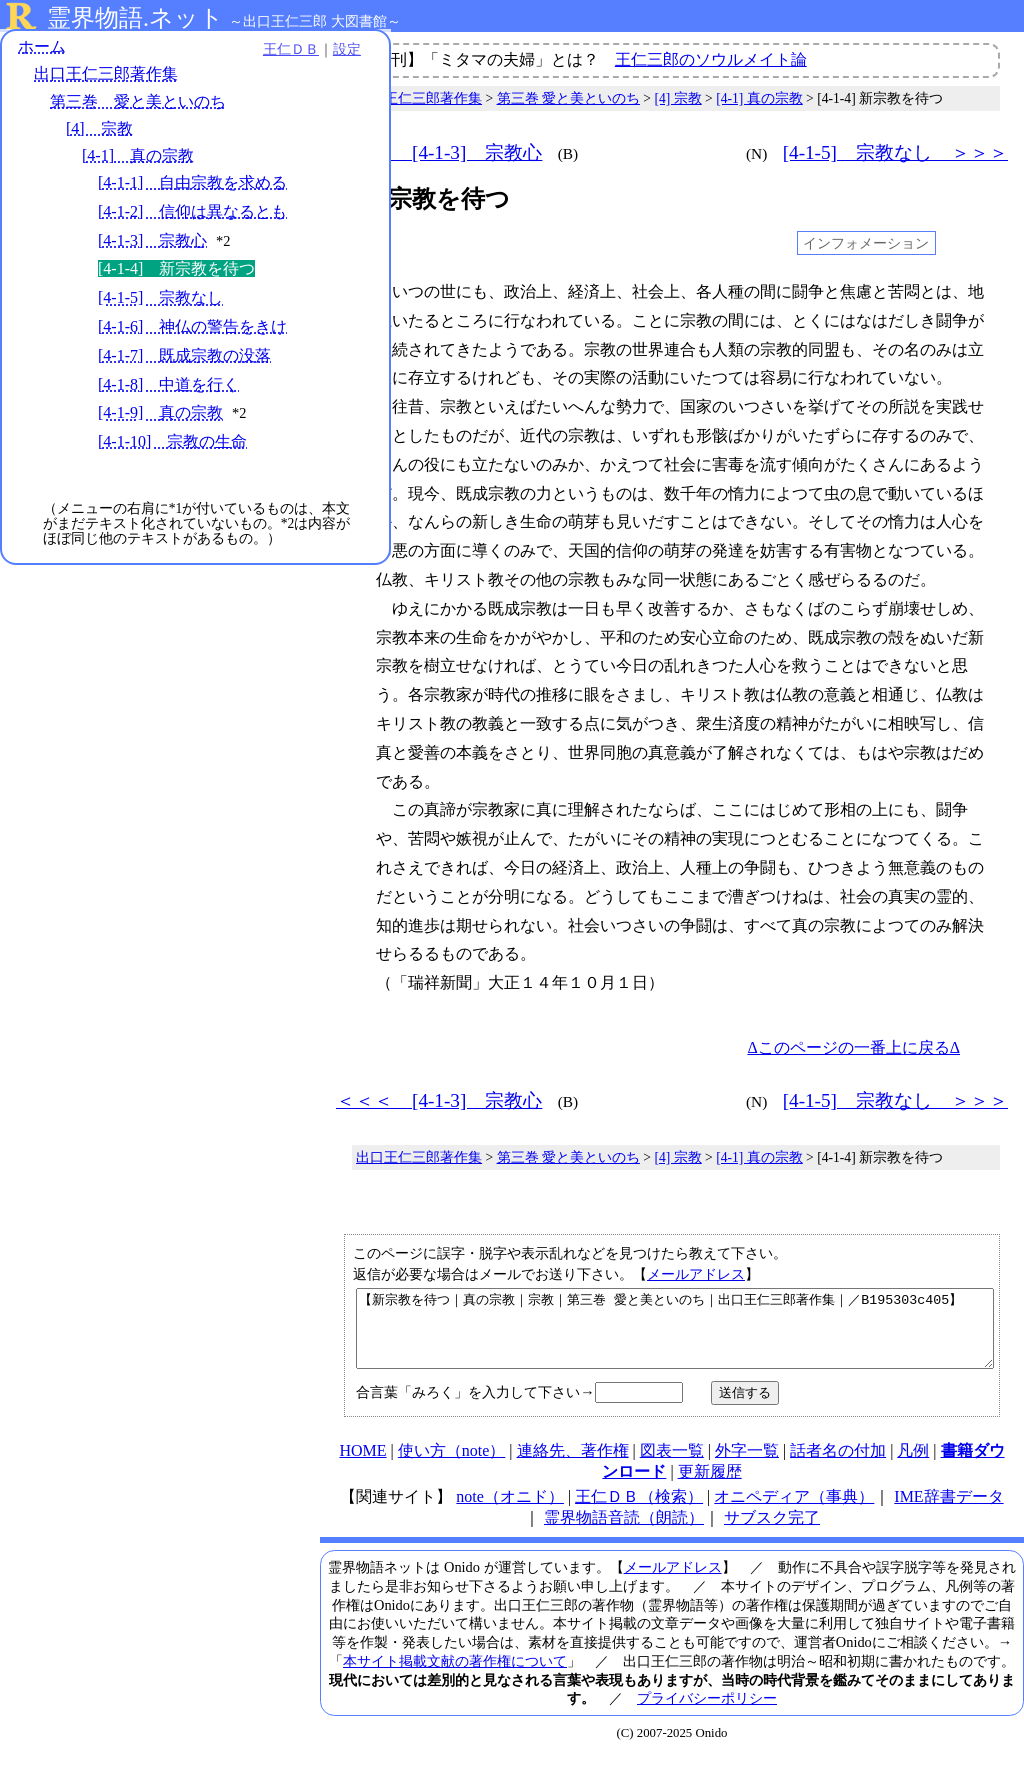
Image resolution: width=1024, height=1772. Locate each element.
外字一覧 (747, 1465)
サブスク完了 (772, 1532)
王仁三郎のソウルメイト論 (711, 59)
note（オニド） (510, 1511)
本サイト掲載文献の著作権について (455, 1676)
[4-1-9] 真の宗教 (160, 416)
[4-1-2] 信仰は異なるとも (192, 214)
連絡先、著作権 (573, 1465)
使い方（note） (452, 1465)
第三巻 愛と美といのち (138, 104)
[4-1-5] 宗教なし (160, 300)
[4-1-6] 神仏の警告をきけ (192, 329)
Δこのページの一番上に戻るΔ (853, 1047)
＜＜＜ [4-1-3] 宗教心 (439, 152)
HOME (362, 1465)
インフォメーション (866, 243)
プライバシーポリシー (707, 1713)
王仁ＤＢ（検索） (639, 1511)
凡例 (913, 1465)
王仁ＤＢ (220, 52)
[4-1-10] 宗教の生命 (172, 444)
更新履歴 (710, 1486)
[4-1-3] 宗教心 (152, 243)
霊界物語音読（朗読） (624, 1532)
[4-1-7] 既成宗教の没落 (184, 358)
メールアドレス (696, 1274)
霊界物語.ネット (135, 18)
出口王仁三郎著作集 (106, 77)
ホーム (42, 49)
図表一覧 (672, 1465)
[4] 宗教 (99, 131)
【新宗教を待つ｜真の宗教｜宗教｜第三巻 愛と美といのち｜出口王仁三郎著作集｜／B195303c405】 (675, 1336)
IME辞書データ (948, 1511)
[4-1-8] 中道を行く (168, 387)
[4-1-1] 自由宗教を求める (192, 185)
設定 (276, 52)
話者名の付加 (838, 1465)
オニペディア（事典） (794, 1511)
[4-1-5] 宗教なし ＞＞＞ (895, 152)
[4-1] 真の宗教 (138, 158)
